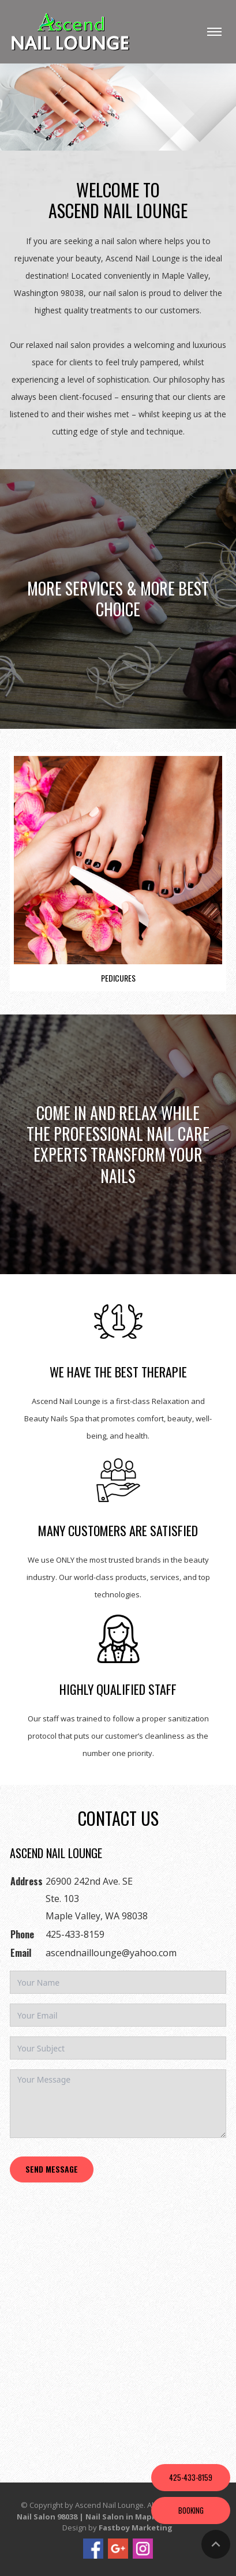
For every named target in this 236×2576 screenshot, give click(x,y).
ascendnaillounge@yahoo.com (111, 1952)
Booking (191, 2510)
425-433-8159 (75, 1934)
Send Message (51, 2169)
